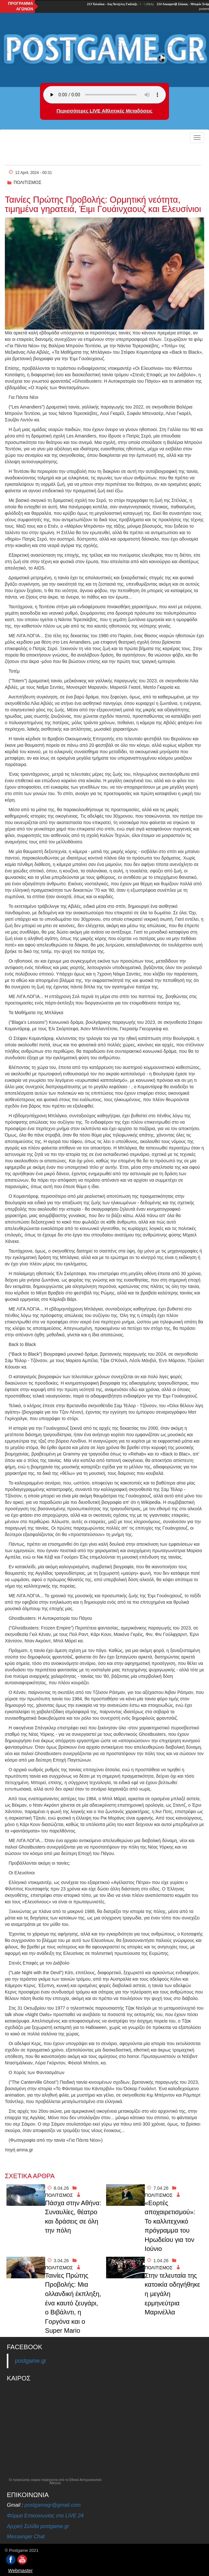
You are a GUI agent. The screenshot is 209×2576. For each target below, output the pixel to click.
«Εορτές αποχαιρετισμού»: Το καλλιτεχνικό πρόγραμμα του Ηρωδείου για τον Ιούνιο (170, 2226)
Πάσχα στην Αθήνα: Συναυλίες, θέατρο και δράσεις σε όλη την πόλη (73, 2216)
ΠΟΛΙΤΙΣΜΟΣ (27, 182)
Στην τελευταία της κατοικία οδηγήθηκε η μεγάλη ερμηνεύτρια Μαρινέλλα (172, 2294)
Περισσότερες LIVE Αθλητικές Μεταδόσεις (104, 110)
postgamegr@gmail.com (53, 2505)
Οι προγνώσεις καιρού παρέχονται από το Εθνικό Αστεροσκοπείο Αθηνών (55, 2481)
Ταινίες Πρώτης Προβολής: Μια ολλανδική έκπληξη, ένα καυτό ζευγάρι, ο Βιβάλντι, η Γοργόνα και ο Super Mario (73, 2303)
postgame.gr (30, 2361)
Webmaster (20, 2570)
